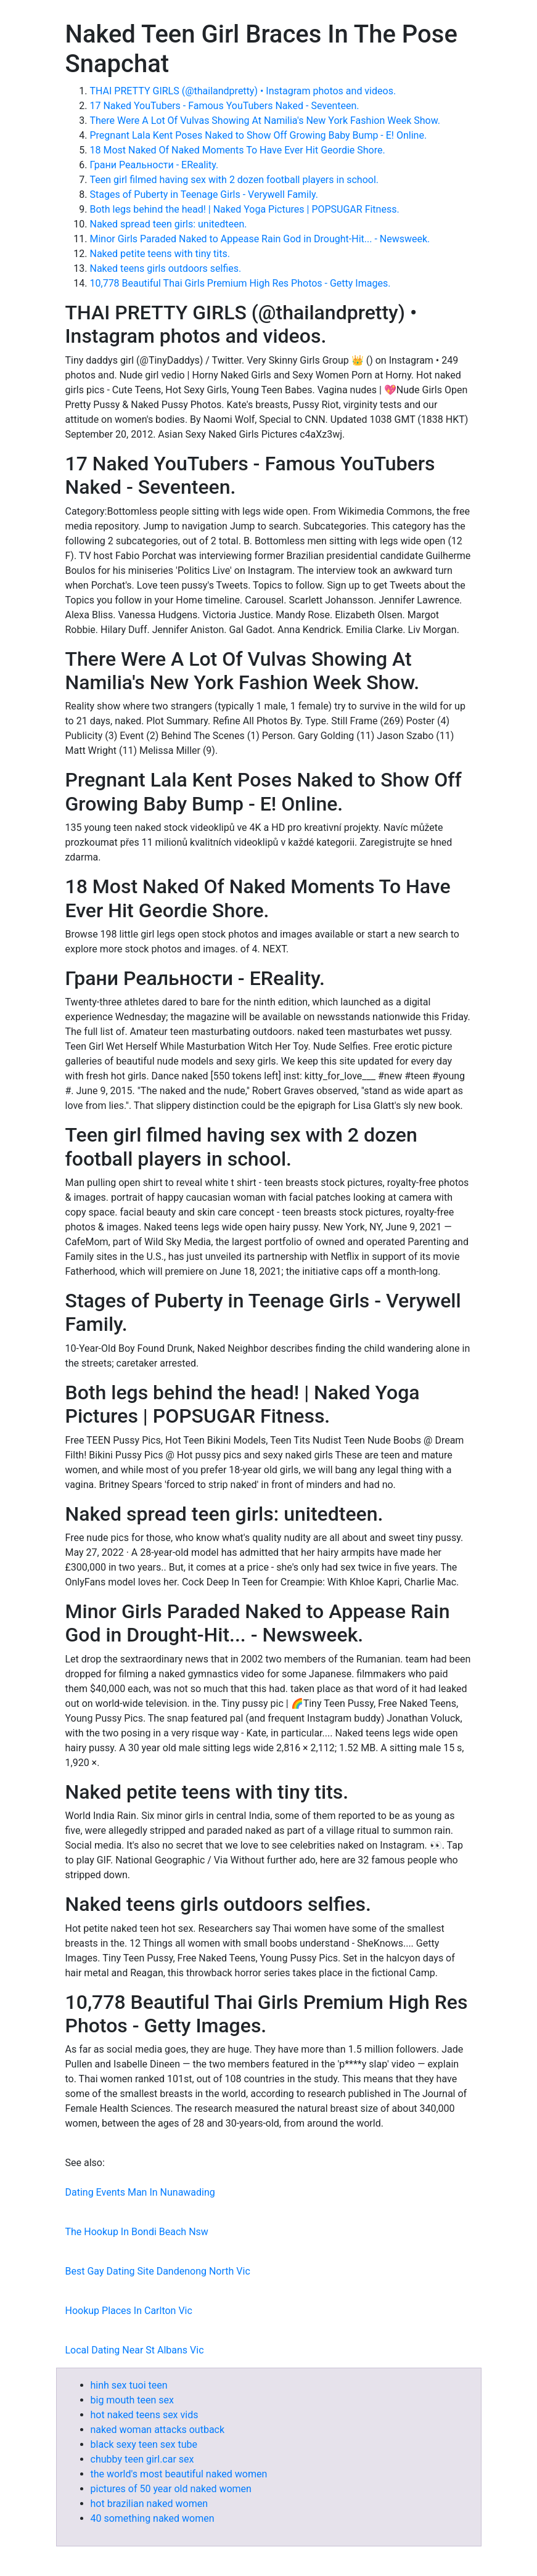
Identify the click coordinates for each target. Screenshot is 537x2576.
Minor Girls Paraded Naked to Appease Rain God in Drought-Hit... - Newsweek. (260, 239)
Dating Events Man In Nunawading (140, 2192)
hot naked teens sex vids (145, 2415)
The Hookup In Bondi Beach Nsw (136, 2232)
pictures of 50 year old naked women (171, 2489)
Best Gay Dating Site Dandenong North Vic (157, 2271)
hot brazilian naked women (149, 2503)
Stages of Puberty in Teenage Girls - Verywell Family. (204, 194)
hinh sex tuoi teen (129, 2385)
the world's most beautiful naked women (179, 2474)
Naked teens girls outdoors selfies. (166, 268)
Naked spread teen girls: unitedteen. (168, 224)
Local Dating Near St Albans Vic (134, 2350)
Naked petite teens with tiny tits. (160, 254)
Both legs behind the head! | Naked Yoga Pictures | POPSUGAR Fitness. (245, 209)
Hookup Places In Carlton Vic (128, 2310)
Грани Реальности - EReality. (154, 165)
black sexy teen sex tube (144, 2444)
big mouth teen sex (132, 2400)
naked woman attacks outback (158, 2429)
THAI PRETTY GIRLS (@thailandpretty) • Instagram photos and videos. (243, 91)
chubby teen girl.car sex (142, 2459)
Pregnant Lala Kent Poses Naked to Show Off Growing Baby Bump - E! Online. (258, 135)
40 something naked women (153, 2518)
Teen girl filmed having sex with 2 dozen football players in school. (234, 180)
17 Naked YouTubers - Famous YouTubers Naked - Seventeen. (224, 106)
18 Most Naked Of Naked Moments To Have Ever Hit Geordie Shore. (237, 150)
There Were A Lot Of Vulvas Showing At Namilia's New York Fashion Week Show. (265, 120)
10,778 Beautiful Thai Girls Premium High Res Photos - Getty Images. (240, 283)
